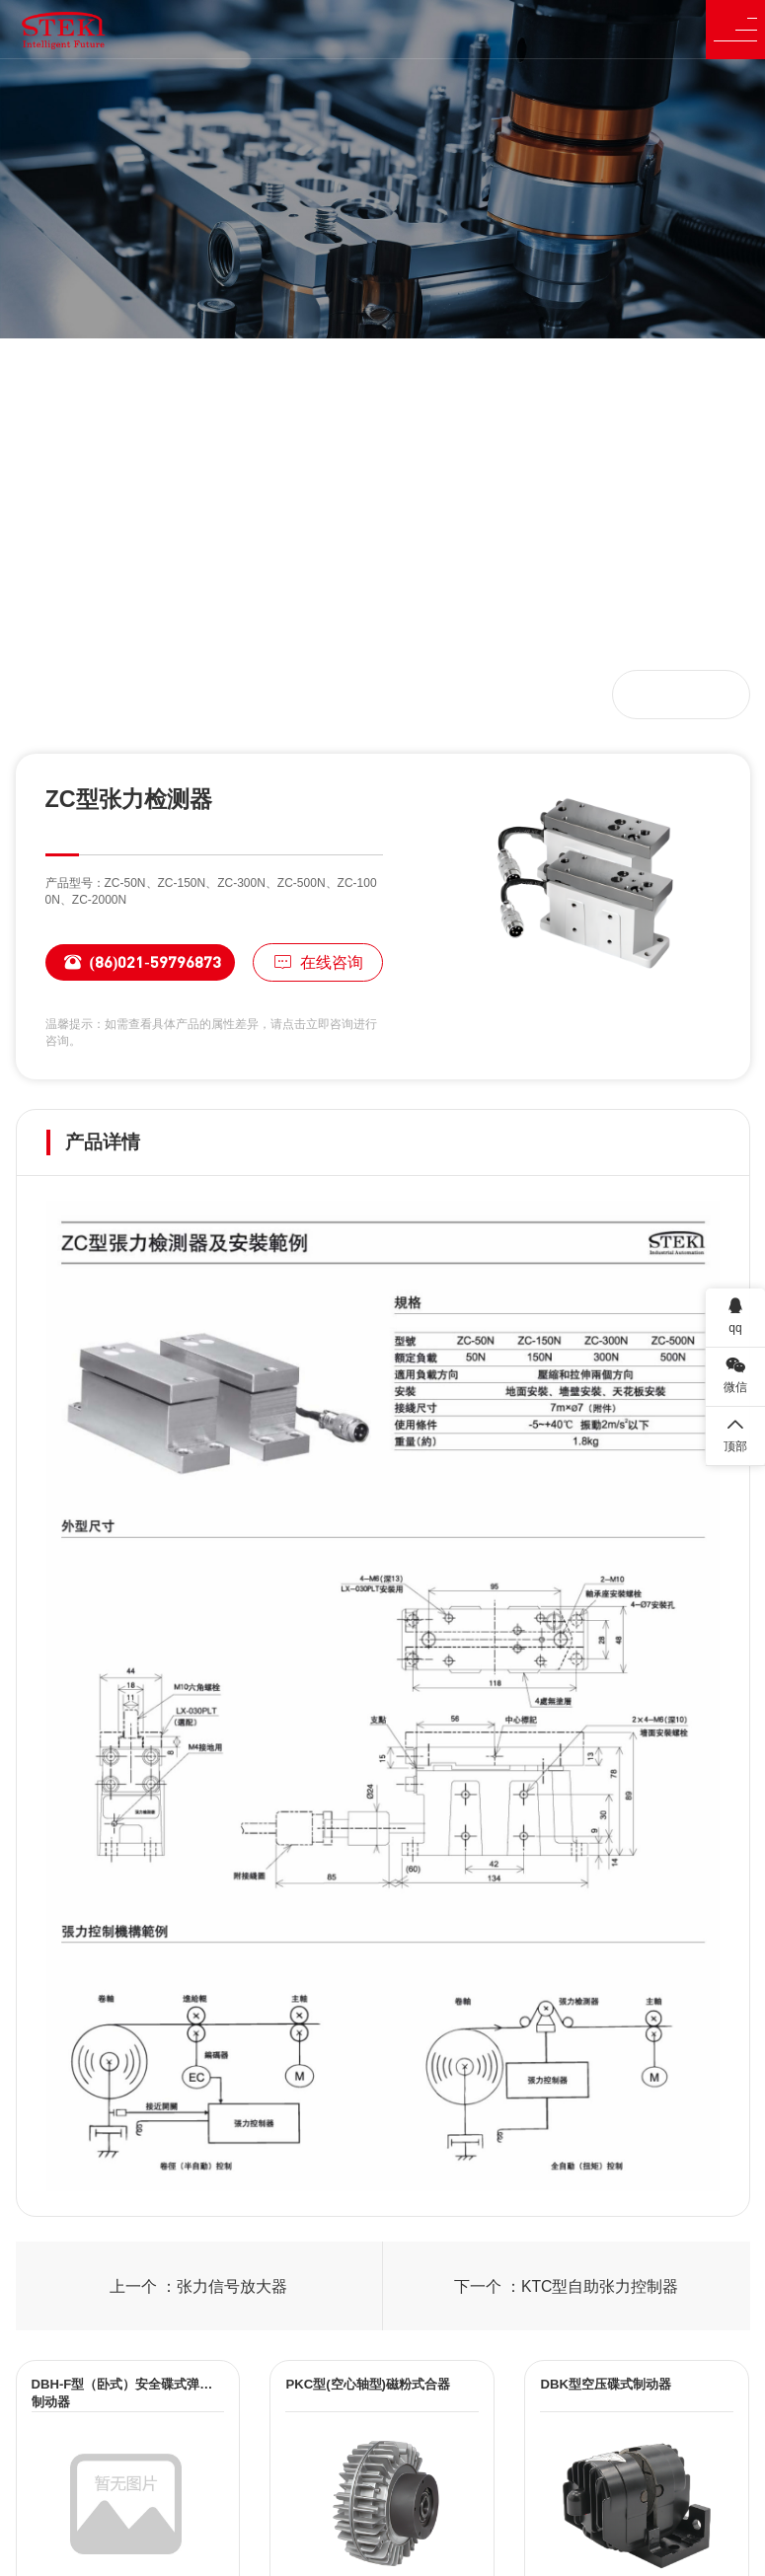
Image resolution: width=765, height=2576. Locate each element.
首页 (55, 693)
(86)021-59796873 (133, 962)
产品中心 (120, 693)
